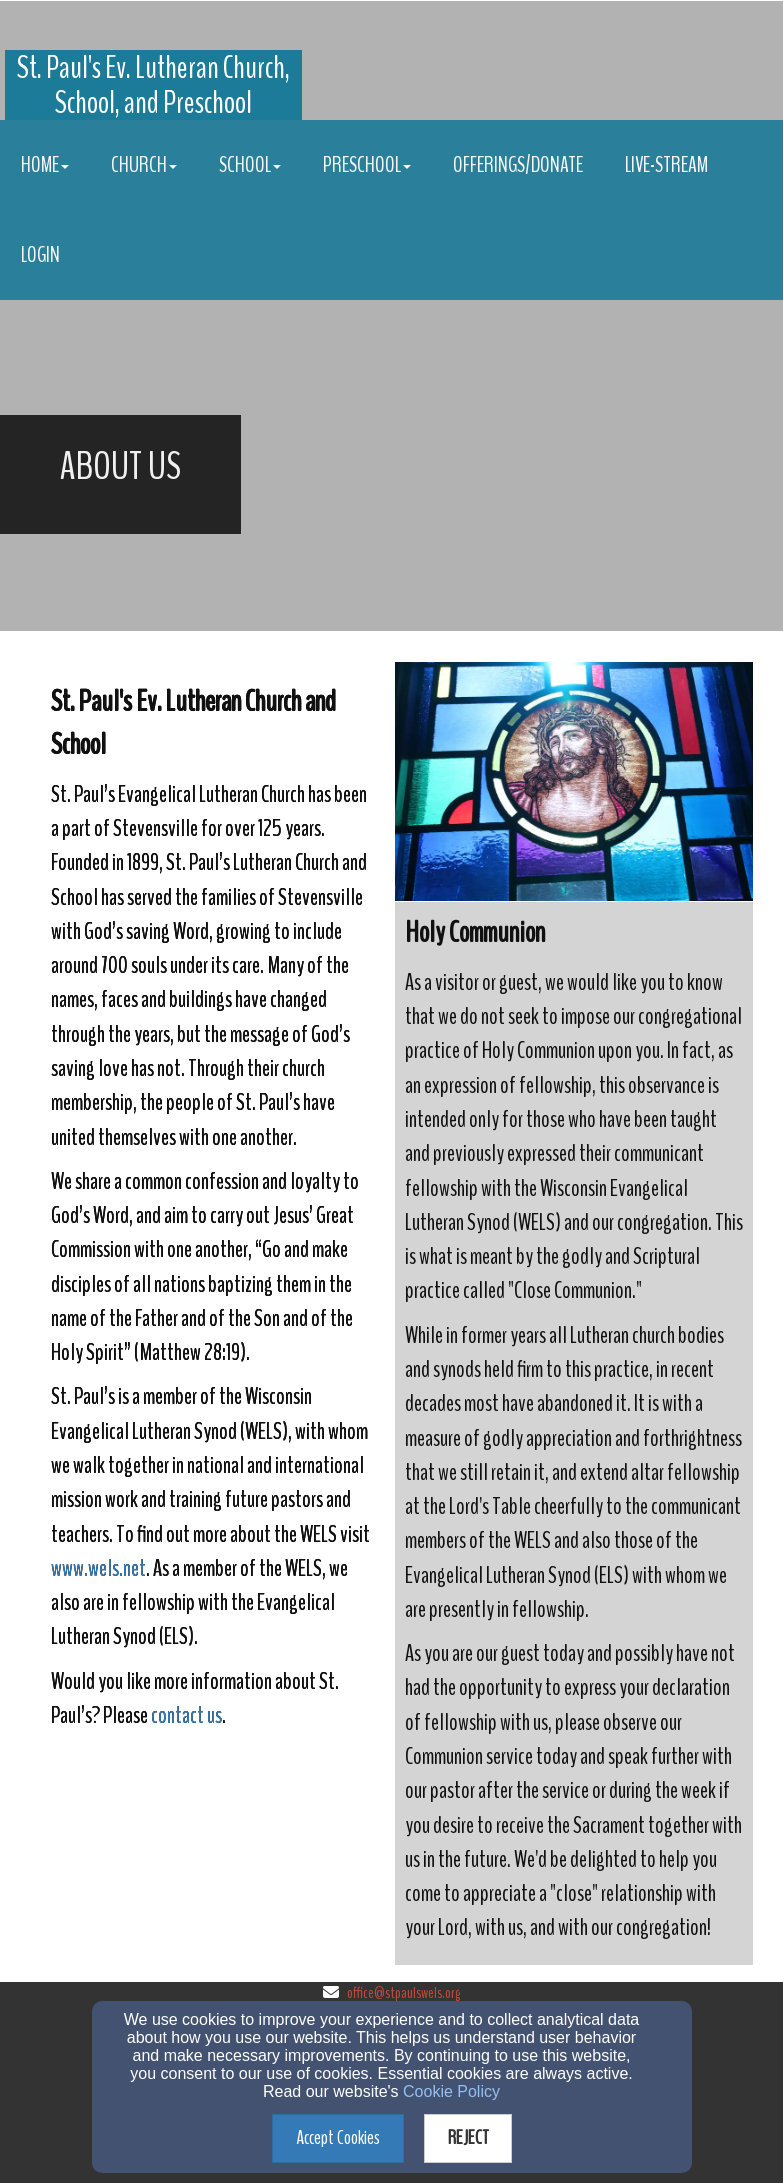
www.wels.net (98, 1568)
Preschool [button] (367, 165)
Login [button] (40, 255)
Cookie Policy (451, 2091)
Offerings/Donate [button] (518, 165)
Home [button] (45, 165)
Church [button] (144, 165)
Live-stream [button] (666, 165)
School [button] (250, 165)
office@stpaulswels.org (403, 1993)
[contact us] (186, 1717)
